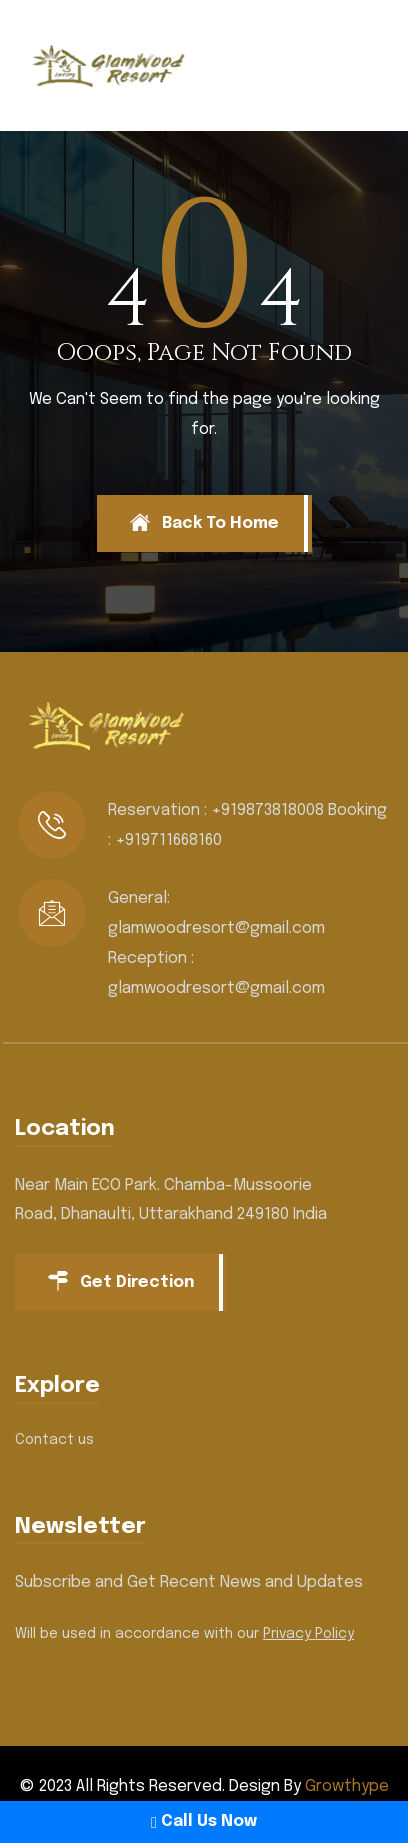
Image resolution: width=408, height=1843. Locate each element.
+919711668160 (168, 840)
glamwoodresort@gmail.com (216, 928)
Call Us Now (204, 1821)
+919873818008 (267, 810)
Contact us (54, 1440)
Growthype (347, 1786)
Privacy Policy (308, 1634)
